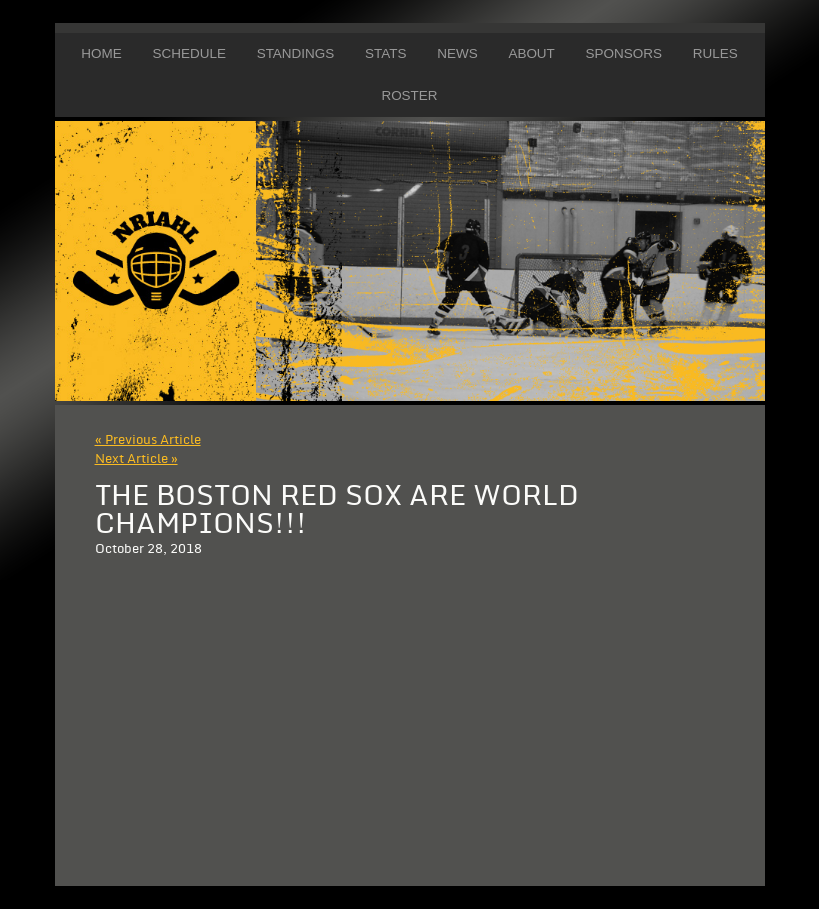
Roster (409, 95)
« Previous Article (148, 440)
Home (101, 53)
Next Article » (136, 459)
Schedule (188, 53)
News (457, 53)
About (531, 53)
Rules (715, 53)
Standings (296, 53)
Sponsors (624, 53)
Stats (385, 53)
